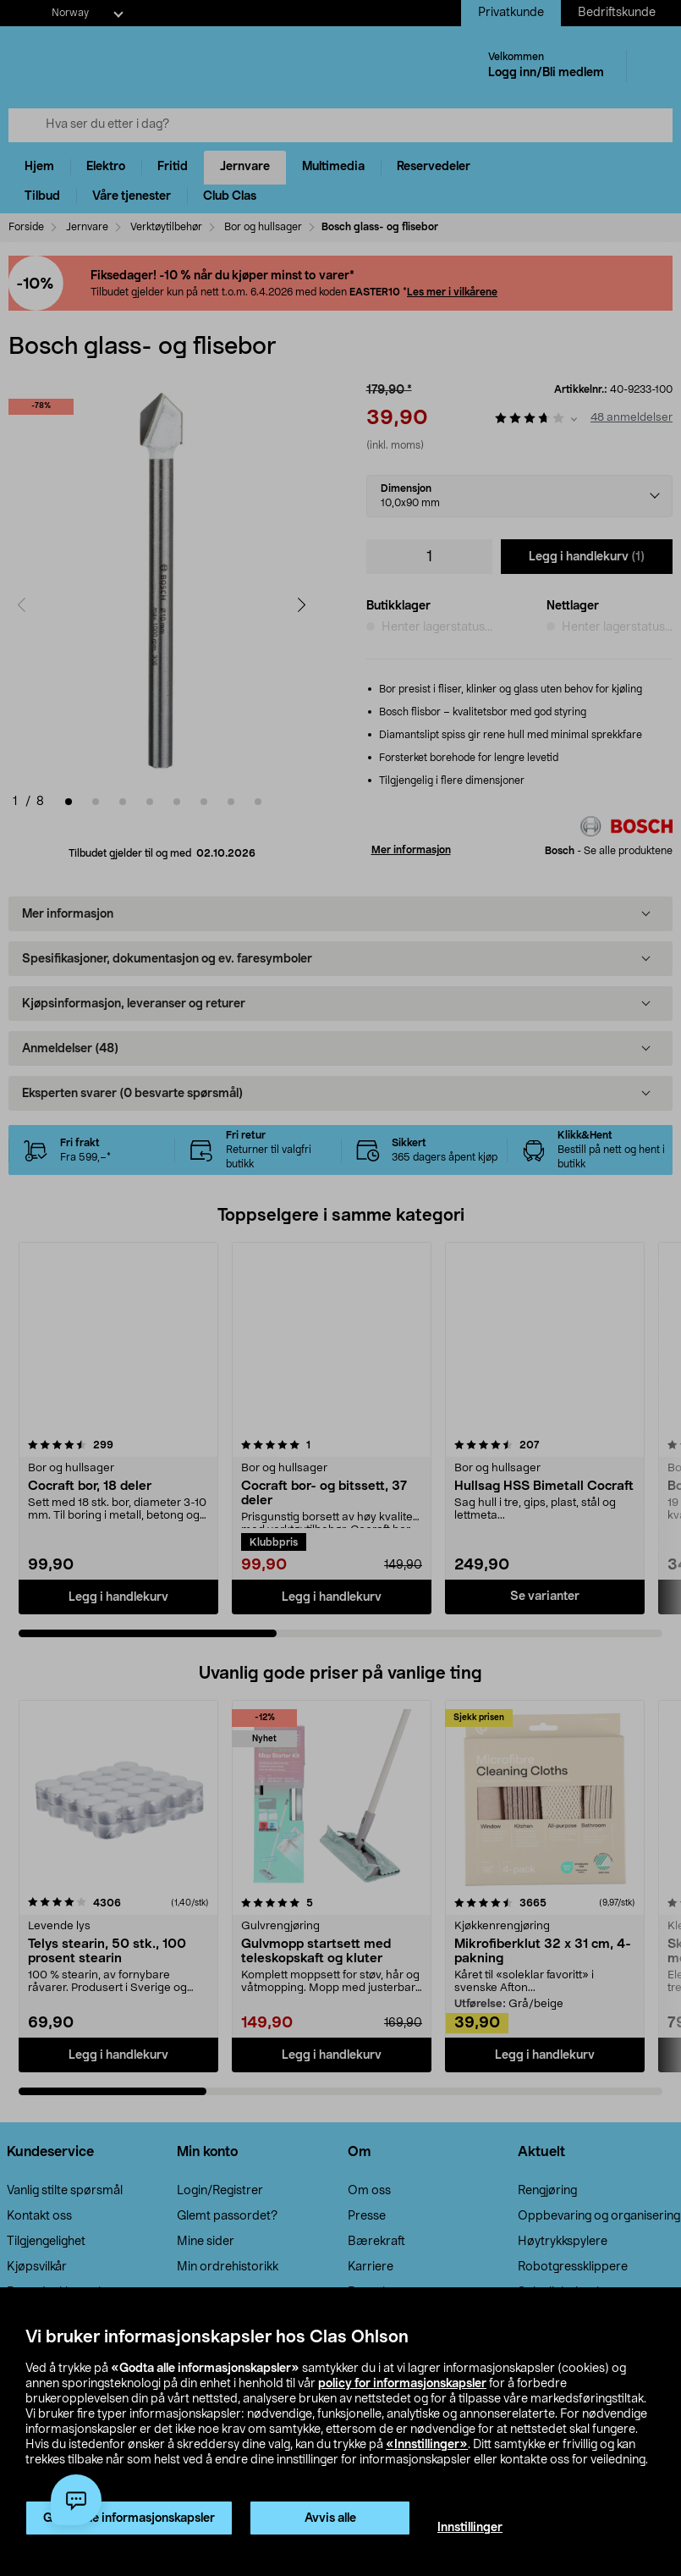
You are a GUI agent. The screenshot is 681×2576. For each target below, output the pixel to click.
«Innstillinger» (427, 2445)
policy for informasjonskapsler (402, 2384)
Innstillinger (470, 2528)
